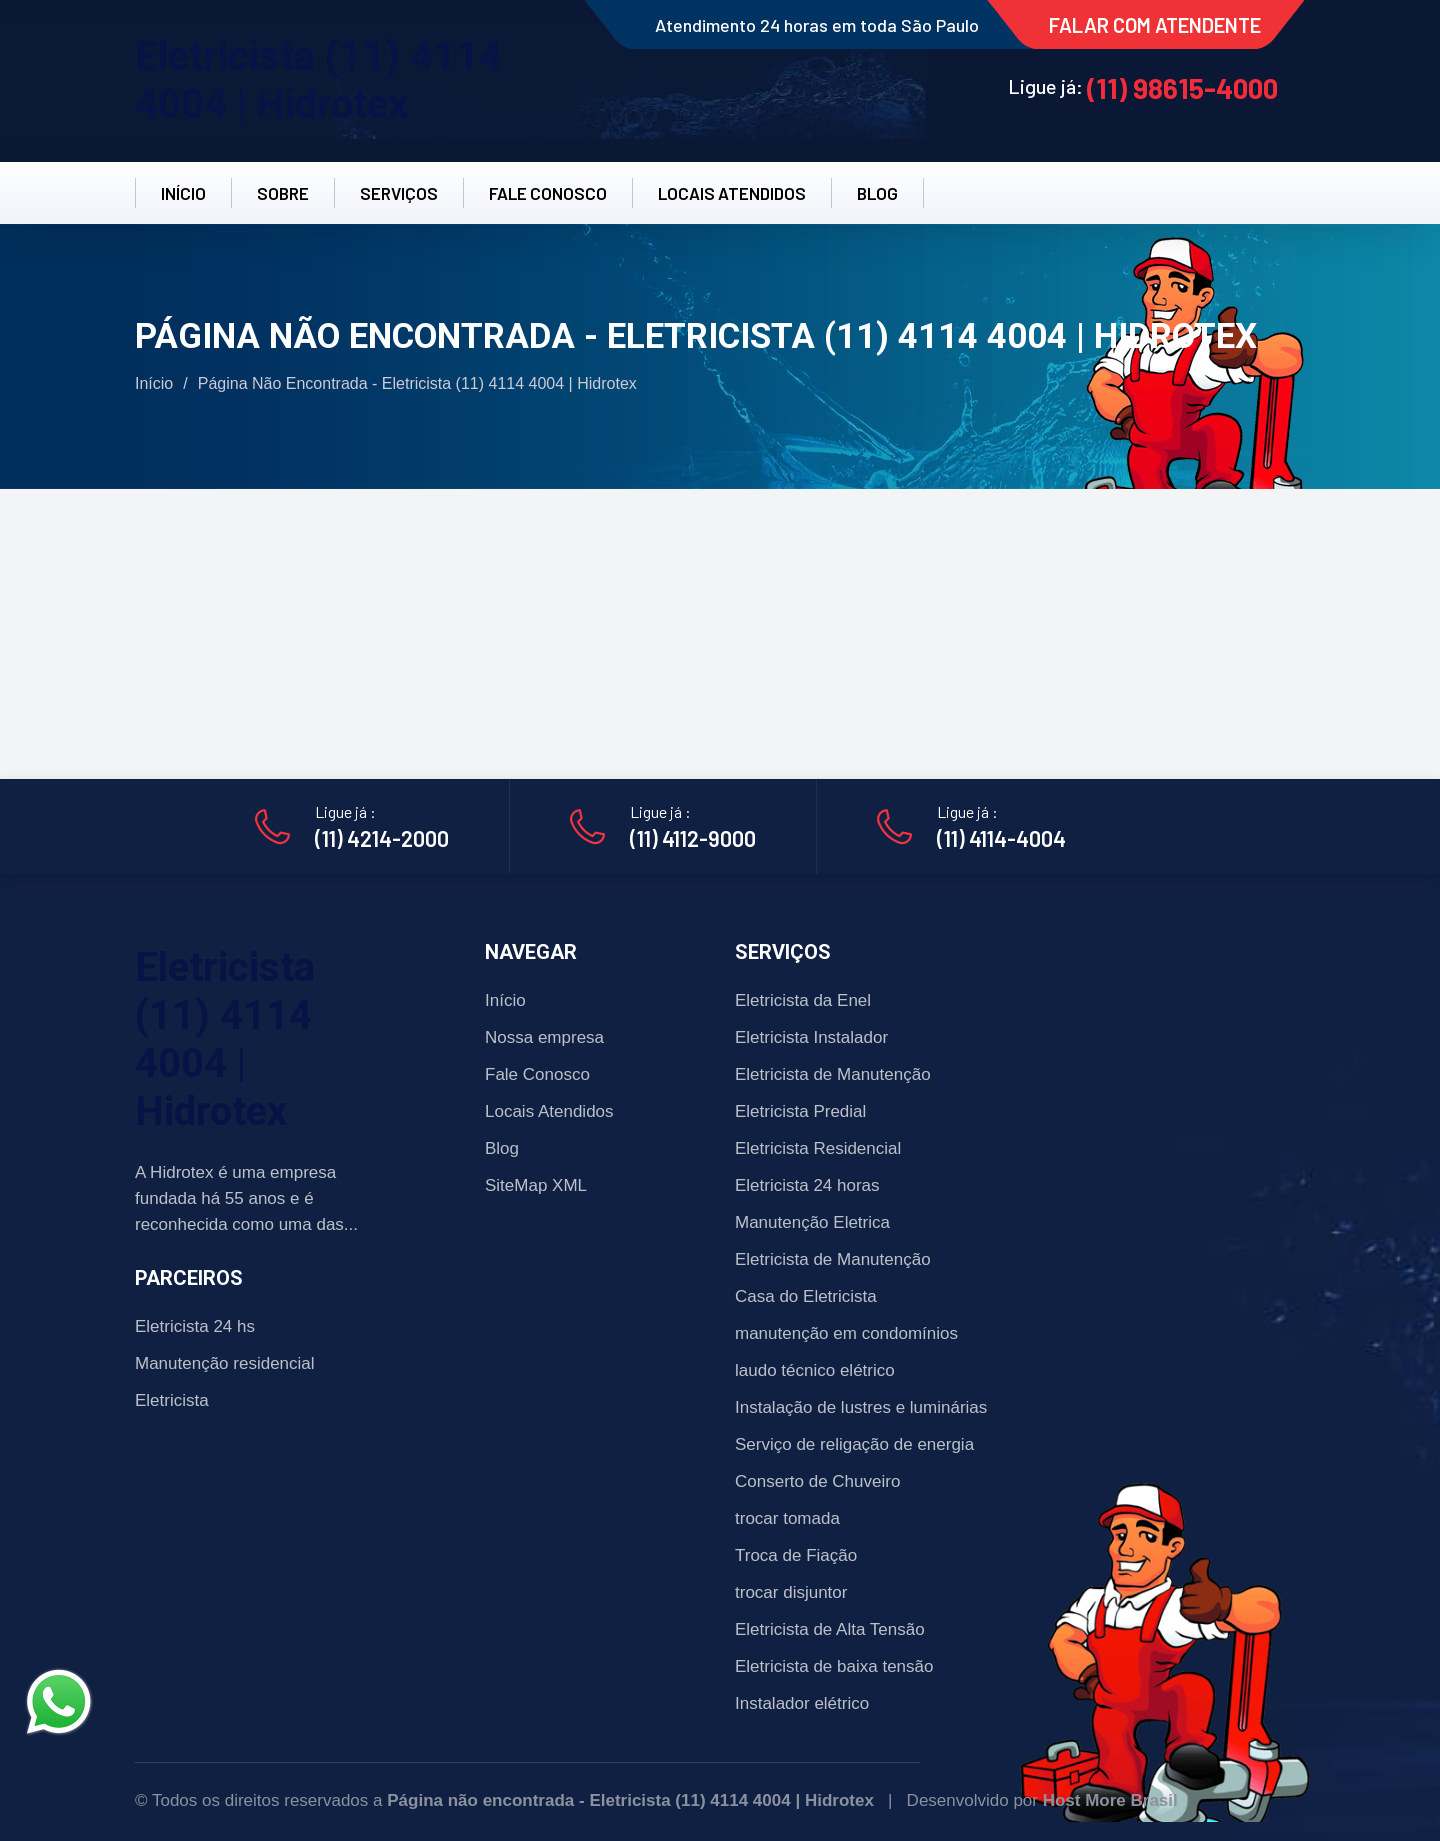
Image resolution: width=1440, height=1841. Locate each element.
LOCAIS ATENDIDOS (732, 193)
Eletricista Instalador (811, 1037)
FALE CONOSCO (548, 193)
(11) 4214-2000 (382, 838)
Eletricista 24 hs (195, 1326)
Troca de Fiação (796, 1555)
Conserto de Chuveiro (817, 1481)
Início (154, 383)
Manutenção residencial (225, 1363)
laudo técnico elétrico (815, 1370)
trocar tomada (787, 1518)
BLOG (877, 193)
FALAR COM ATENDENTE (1155, 25)
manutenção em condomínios (846, 1333)
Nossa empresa (544, 1037)
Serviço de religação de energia (854, 1444)
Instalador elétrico (802, 1703)
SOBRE (283, 193)
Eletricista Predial (800, 1111)
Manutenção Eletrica (812, 1222)
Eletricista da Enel (803, 1000)
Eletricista (172, 1400)
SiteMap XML (536, 1185)
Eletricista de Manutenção (833, 1074)
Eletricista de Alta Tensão (830, 1629)
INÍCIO (183, 193)
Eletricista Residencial (818, 1148)
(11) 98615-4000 (1182, 88)
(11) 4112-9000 (693, 838)
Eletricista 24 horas (807, 1185)
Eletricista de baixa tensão (834, 1666)
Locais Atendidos (549, 1111)
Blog (502, 1148)
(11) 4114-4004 (1001, 838)
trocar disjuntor (791, 1592)
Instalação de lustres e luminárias (861, 1407)
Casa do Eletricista (806, 1296)
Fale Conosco (537, 1074)
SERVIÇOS (399, 193)
